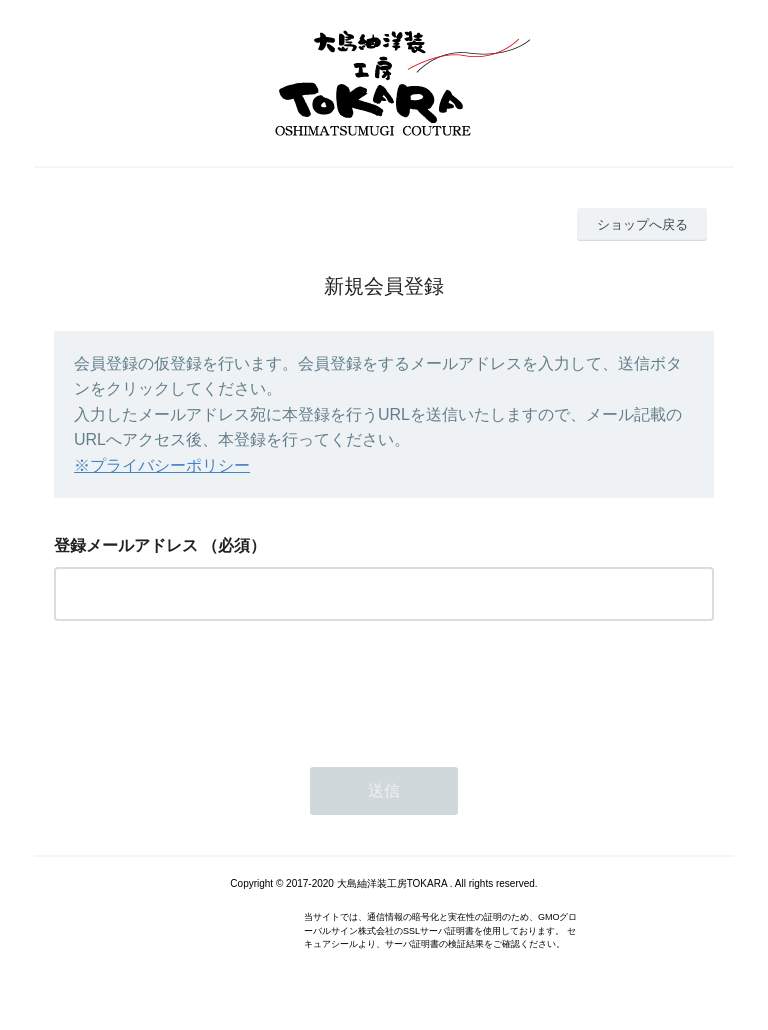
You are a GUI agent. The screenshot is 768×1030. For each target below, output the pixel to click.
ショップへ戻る (642, 224)
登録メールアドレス (126, 545)
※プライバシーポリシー (162, 465)
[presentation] (206, 688)
